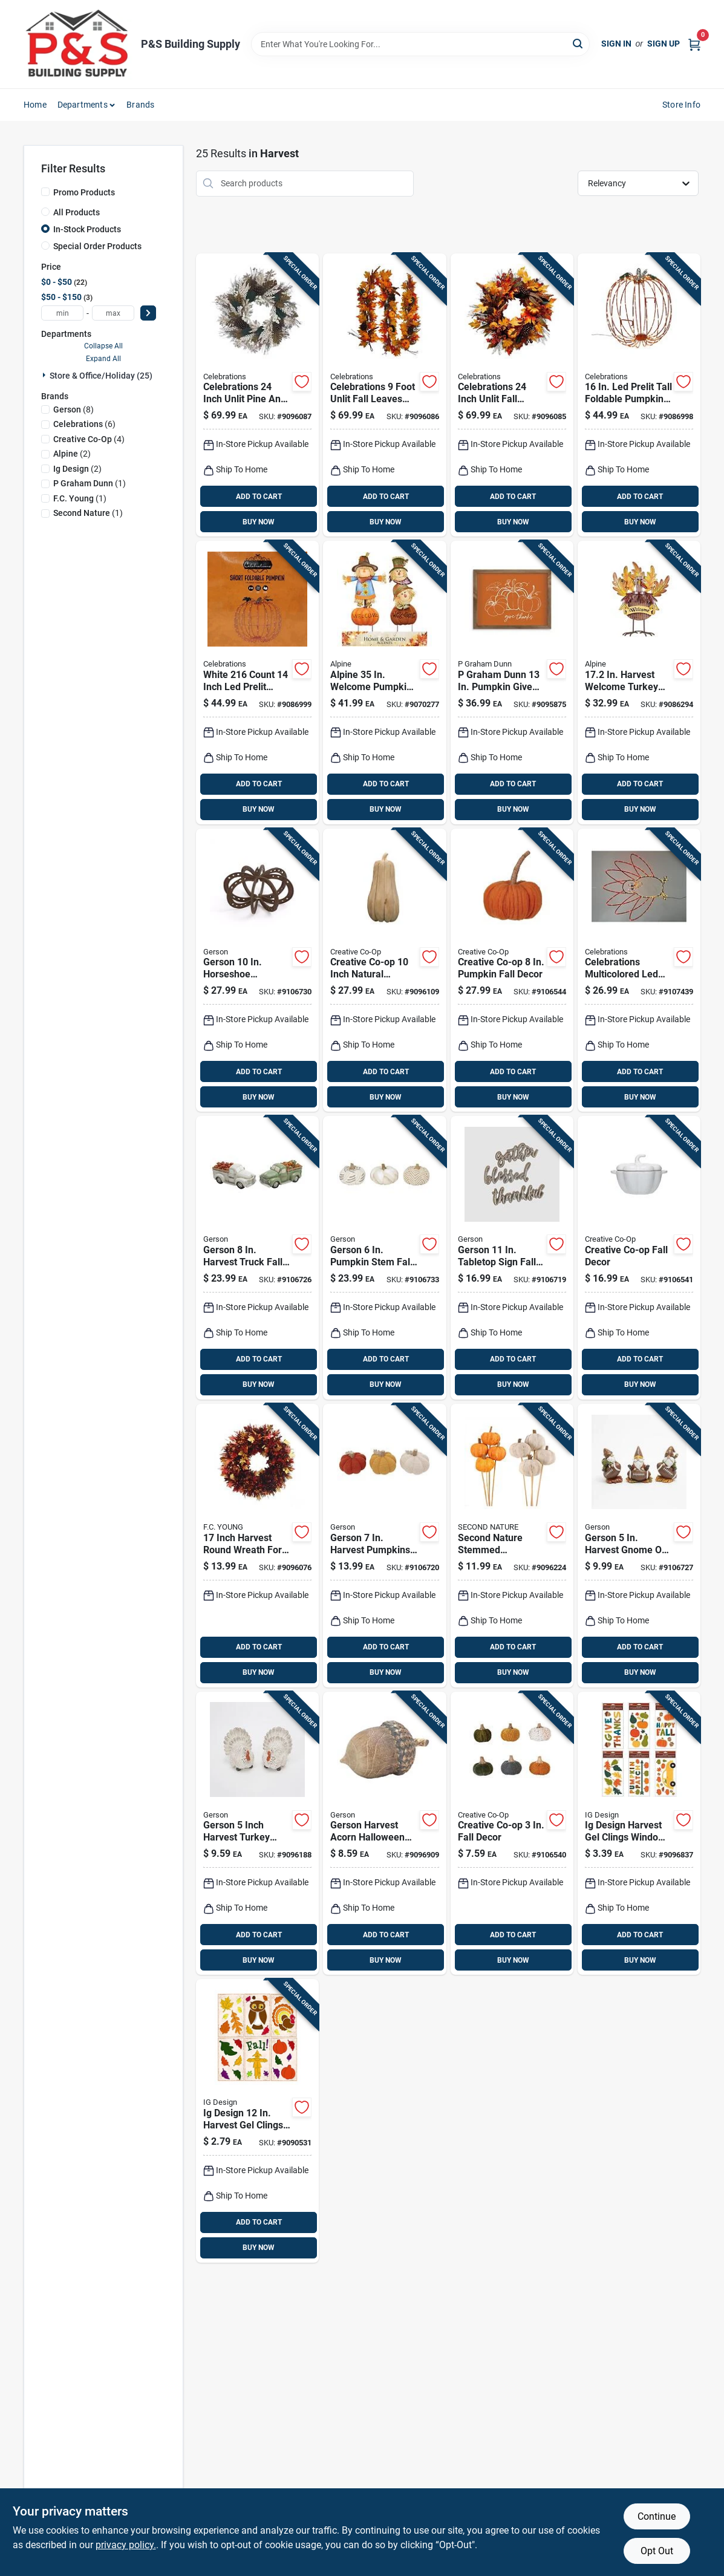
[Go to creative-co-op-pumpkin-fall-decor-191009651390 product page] (512, 970)
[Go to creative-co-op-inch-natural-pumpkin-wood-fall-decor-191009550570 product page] (384, 970)
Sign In (616, 43)
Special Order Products (97, 246)
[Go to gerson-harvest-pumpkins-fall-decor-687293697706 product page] (384, 1545)
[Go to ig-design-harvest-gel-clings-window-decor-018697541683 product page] (639, 1833)
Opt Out (657, 2551)
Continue (657, 2516)
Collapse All (103, 346)
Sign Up (663, 43)
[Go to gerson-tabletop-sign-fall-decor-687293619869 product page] (512, 1258)
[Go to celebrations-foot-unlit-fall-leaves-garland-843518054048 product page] (384, 395)
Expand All (103, 358)
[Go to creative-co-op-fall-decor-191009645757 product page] (639, 1258)
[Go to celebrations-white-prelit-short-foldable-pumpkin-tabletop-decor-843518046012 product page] (257, 682)
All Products (76, 212)
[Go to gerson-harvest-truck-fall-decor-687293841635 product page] (257, 1258)
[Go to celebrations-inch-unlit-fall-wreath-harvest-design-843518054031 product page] (512, 395)
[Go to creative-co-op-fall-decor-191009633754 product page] (512, 1833)
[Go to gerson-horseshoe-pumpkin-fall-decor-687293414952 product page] (257, 970)
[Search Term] (420, 44)
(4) (89, 439)
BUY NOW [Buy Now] (259, 522)
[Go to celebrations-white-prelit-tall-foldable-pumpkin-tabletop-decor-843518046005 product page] (639, 395)
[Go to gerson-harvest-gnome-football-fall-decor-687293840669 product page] (639, 1545)
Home (35, 104)
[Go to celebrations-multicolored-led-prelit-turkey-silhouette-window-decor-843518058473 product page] (639, 970)
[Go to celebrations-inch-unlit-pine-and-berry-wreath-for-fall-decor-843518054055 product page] (257, 395)
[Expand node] (45, 375)
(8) (73, 409)
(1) (89, 483)
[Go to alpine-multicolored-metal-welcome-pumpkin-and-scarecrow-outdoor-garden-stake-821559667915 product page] (384, 682)
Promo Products (84, 192)
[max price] (113, 313)
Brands (140, 104)
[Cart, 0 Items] (694, 43)
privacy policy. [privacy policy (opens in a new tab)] (126, 2545)
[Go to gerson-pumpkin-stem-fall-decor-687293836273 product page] (384, 1258)
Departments (82, 104)
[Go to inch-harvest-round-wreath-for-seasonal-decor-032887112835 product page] (257, 1545)
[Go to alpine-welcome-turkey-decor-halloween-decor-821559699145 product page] (639, 682)
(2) (72, 453)
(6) (84, 424)
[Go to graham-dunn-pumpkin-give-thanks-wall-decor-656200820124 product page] (512, 682)
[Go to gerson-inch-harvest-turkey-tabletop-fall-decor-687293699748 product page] (257, 1833)
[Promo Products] (45, 191)
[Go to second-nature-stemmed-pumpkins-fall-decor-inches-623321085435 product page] (512, 1545)
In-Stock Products (87, 229)
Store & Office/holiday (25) (101, 375)
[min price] (62, 313)
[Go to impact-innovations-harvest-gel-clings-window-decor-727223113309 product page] (257, 2121)
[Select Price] (148, 313)
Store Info (681, 104)
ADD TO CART (259, 496)
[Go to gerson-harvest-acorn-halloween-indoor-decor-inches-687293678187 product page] (384, 1833)
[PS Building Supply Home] (78, 44)
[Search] (578, 43)
